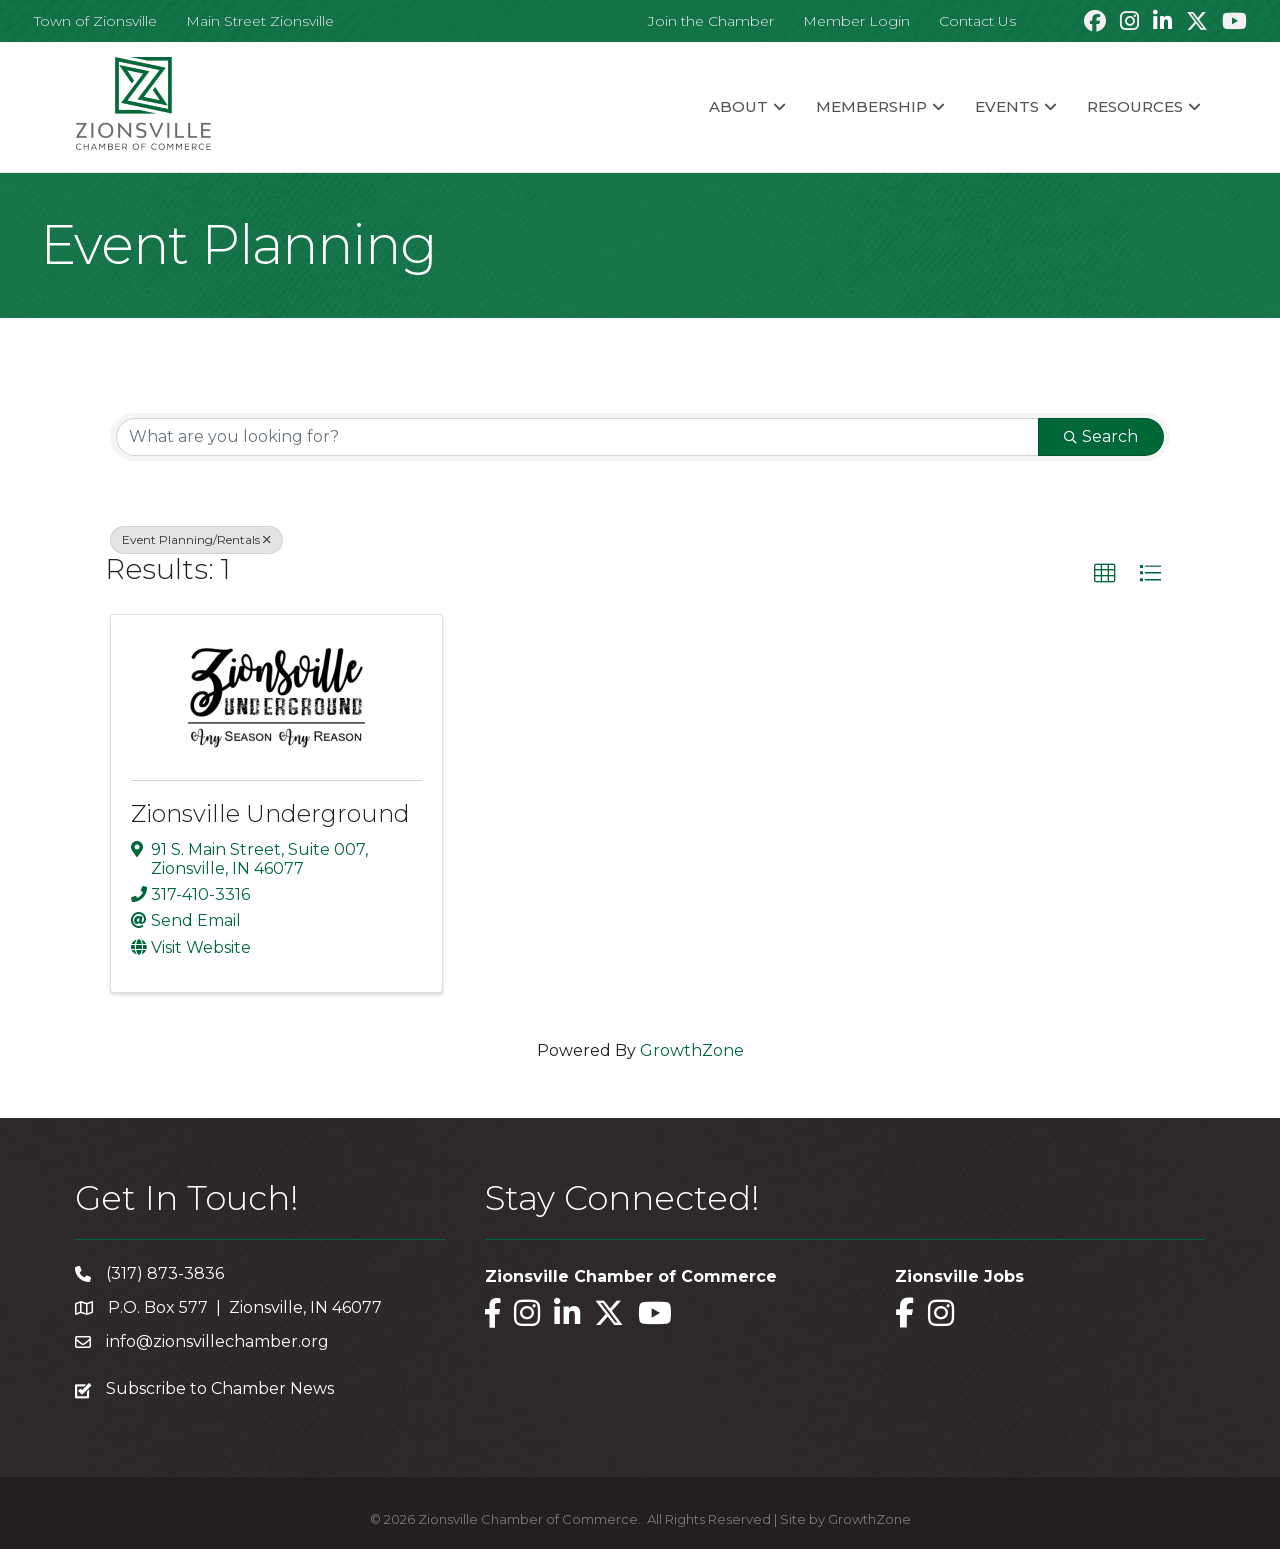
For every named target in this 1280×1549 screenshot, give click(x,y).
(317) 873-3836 (165, 1273)
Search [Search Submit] (1101, 436)
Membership (871, 106)
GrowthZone (692, 1050)
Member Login (856, 21)
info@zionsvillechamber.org (217, 1341)
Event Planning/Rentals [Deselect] (196, 539)
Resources (1135, 106)
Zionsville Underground (270, 813)
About (738, 106)
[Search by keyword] (577, 437)
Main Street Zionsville (260, 21)
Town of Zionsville (95, 21)
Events (1007, 106)
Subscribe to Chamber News (220, 1388)
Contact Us (977, 21)
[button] (1105, 574)
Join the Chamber (711, 21)
